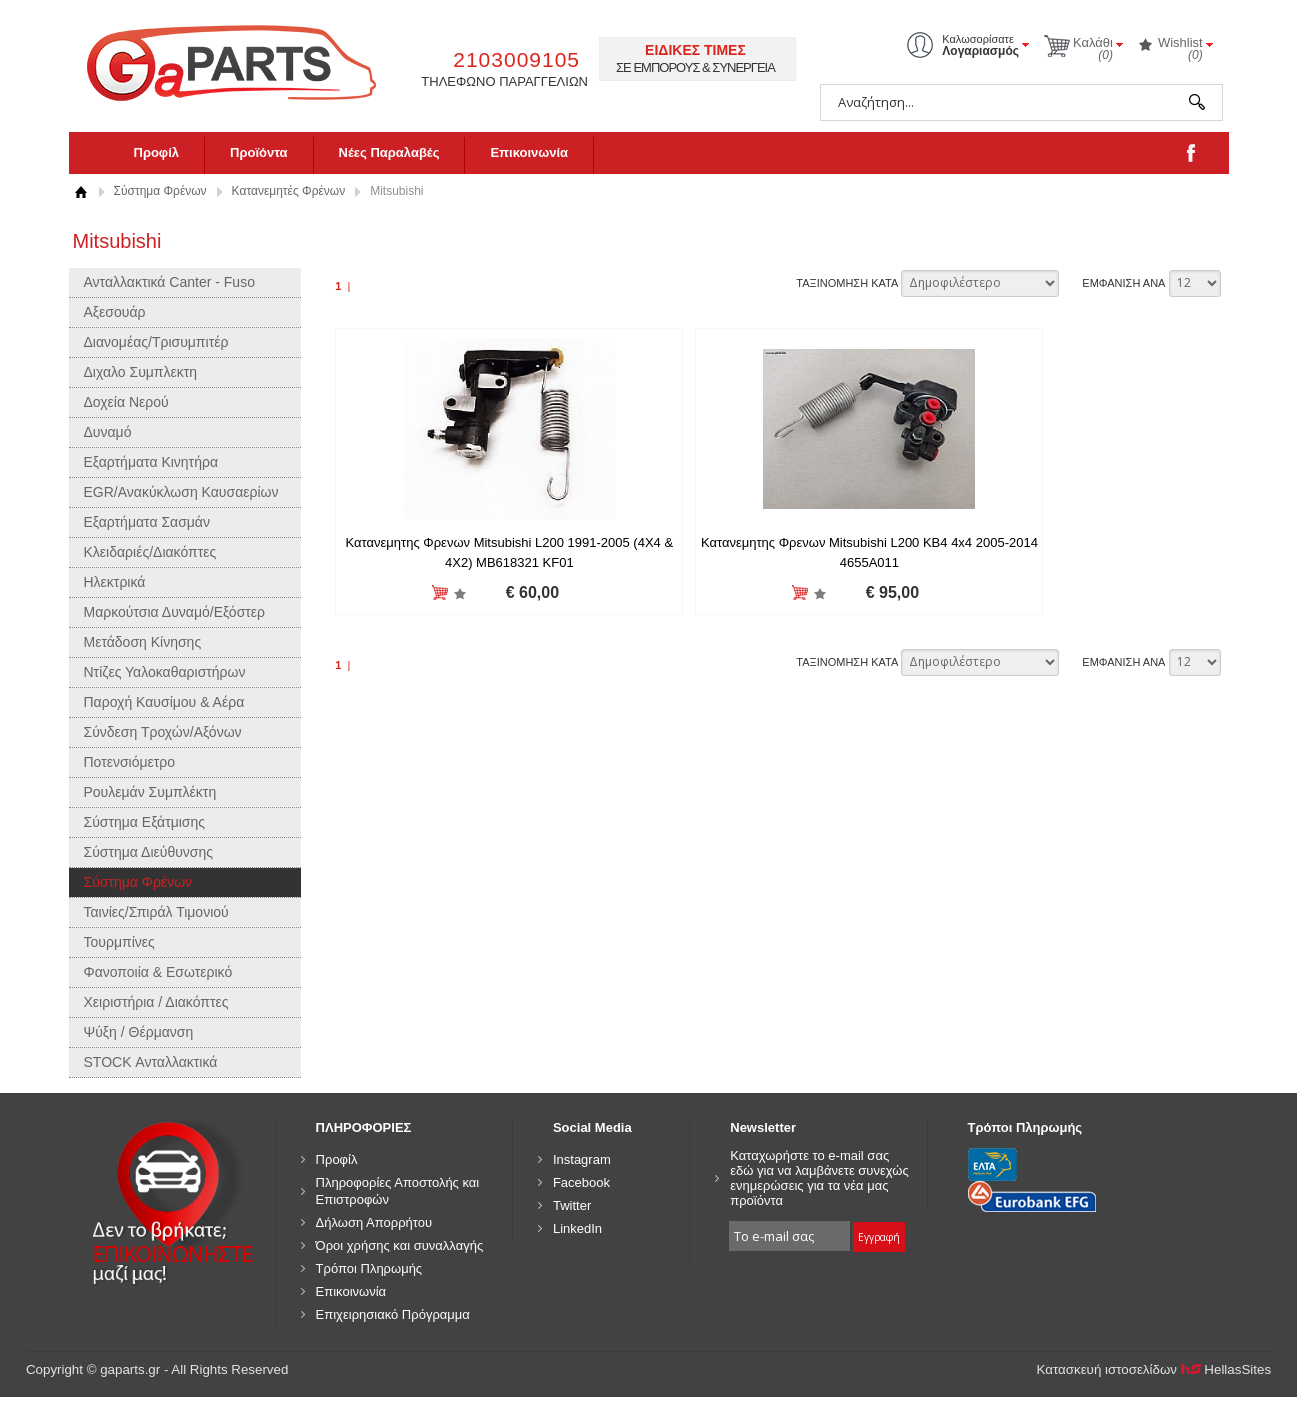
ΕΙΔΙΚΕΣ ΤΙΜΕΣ (695, 50)
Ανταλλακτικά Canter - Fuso (169, 282)
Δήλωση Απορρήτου (374, 1222)
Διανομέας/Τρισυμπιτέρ (156, 342)
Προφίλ (157, 152)
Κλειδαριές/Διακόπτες (150, 552)
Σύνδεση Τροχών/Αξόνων (163, 732)
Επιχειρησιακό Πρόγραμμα (393, 1314)
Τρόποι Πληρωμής (369, 1268)
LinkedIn (577, 1228)
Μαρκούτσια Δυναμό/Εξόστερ (175, 612)
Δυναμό (108, 432)
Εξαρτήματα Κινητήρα (151, 462)
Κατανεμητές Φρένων (289, 191)
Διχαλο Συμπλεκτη (141, 372)
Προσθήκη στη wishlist (428, 593)
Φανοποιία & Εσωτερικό (158, 972)
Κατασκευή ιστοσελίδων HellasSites (1154, 1369)
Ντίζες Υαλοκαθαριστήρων (165, 672)
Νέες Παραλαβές (389, 152)
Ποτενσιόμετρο (130, 762)
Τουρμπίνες (119, 942)
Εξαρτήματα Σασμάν (147, 522)
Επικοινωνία (529, 152)
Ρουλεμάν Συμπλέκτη (150, 792)
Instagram (582, 1159)
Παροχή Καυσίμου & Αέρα (164, 702)
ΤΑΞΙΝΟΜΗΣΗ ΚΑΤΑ (847, 283)
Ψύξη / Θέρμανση (139, 1032)
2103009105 (516, 59)
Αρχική (81, 191)
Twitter (572, 1205)
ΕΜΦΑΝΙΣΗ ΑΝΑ (1123, 283)
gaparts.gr (245, 60)
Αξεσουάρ (115, 312)
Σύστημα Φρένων (160, 191)
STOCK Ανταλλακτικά (151, 1062)
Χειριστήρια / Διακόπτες (156, 1002)
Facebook (581, 1182)
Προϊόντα (259, 152)
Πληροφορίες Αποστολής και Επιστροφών (398, 1191)
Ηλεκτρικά (115, 582)
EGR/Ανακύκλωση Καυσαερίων (181, 492)
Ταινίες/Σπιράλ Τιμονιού (156, 912)
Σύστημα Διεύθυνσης (149, 852)
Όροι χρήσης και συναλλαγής (400, 1245)
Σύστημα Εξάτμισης (145, 822)
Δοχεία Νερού (126, 402)
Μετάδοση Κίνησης (143, 642)
